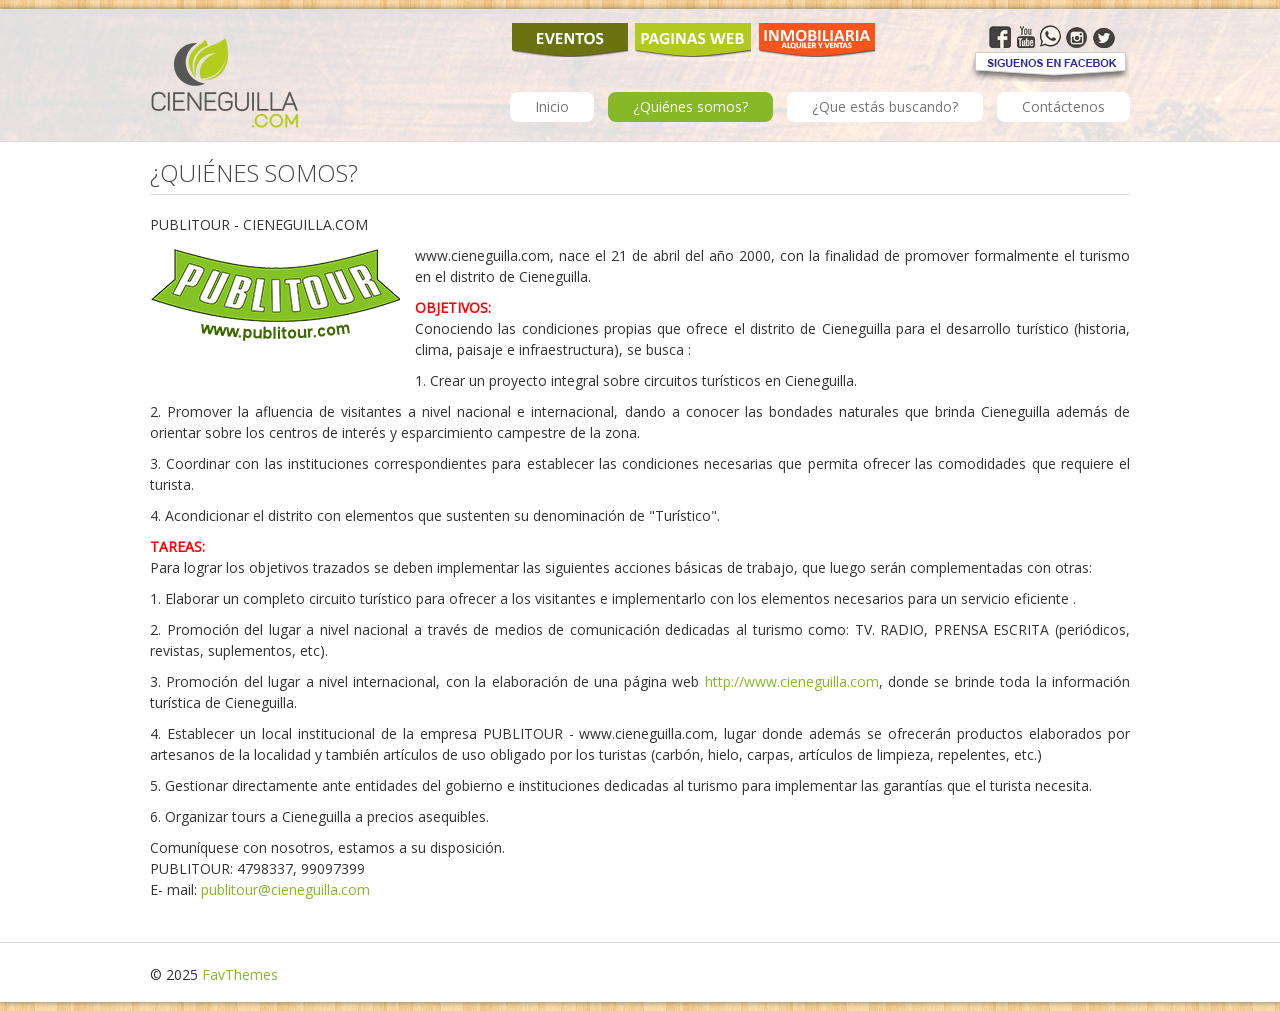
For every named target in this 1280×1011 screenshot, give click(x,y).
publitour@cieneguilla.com (285, 889)
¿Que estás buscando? (885, 106)
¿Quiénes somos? (690, 106)
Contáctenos (1063, 106)
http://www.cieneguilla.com (792, 681)
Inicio (552, 106)
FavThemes (240, 974)
